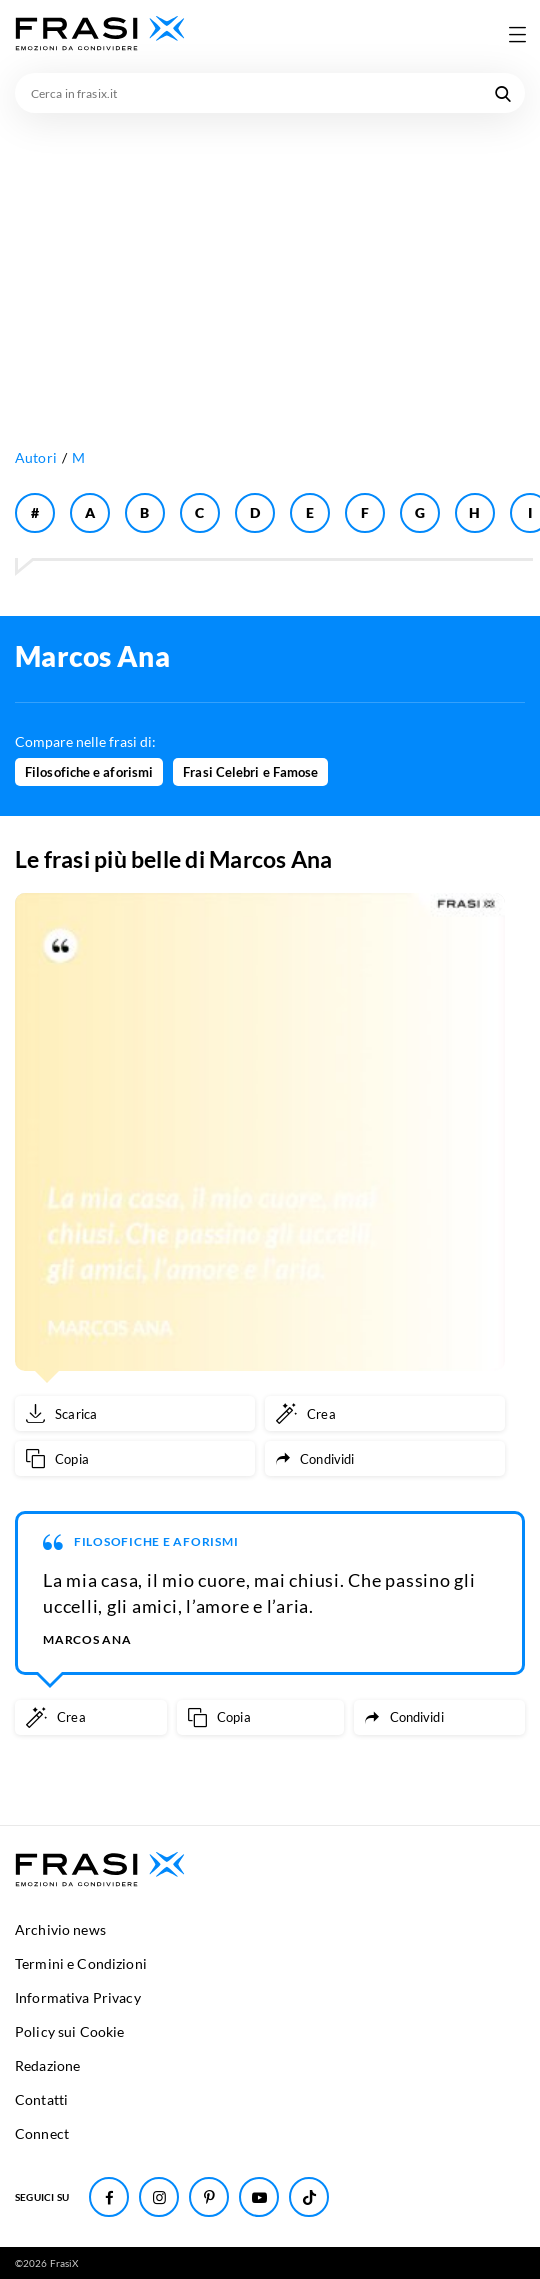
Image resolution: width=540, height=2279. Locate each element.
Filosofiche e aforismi (89, 772)
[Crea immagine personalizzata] (385, 1413)
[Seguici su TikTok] (309, 2197)
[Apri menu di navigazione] (517, 34)
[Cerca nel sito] (503, 93)
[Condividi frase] (385, 1458)
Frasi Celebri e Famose (250, 772)
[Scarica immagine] (135, 1413)
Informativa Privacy (78, 1997)
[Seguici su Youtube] (259, 2197)
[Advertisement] (270, 263)
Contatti (41, 2099)
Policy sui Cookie (69, 2031)
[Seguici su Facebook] (109, 2197)
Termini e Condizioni (81, 1963)
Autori (36, 457)
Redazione (47, 2065)
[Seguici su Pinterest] (209, 2197)
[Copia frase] (135, 1458)
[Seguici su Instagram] (159, 2197)
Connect (42, 2133)
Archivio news (60, 1929)
